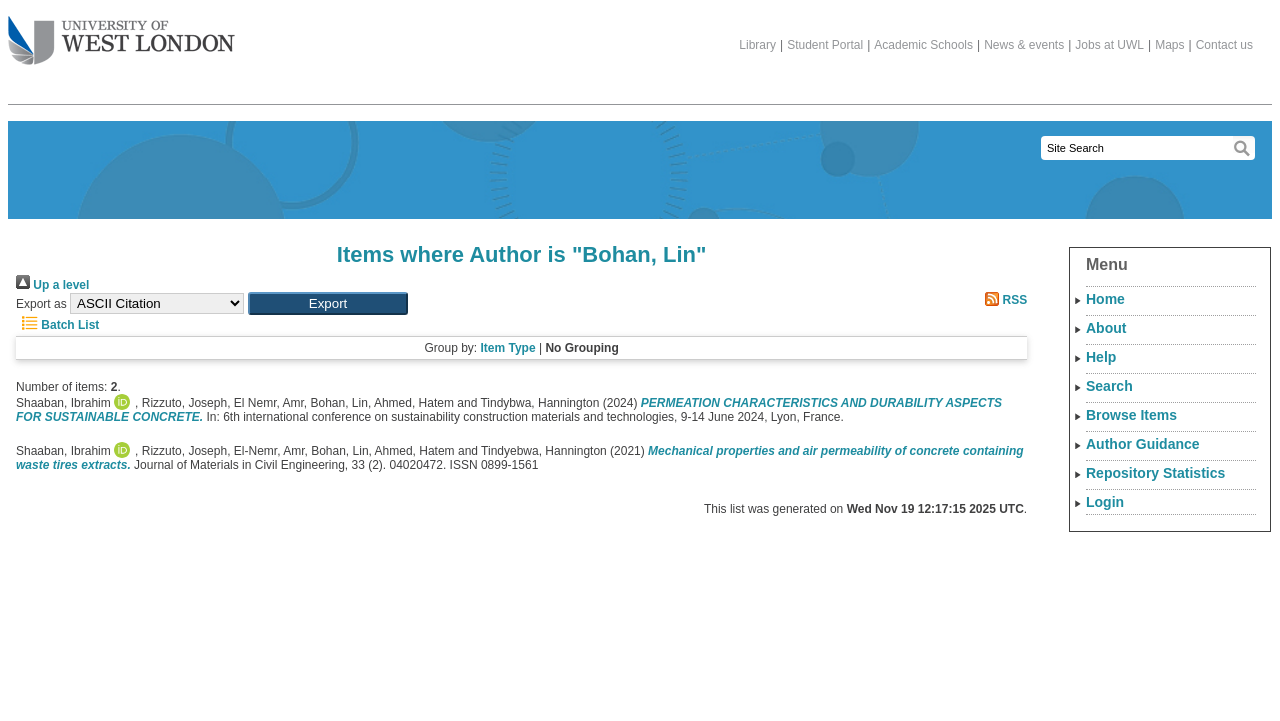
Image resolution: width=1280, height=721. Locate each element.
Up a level (52, 285)
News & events (1024, 45)
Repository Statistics (1155, 473)
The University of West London (121, 33)
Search (1109, 386)
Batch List (57, 325)
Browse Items (1131, 415)
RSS (1003, 300)
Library (757, 45)
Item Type (507, 348)
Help (1101, 357)
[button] (328, 303)
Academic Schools (923, 45)
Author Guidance (1143, 444)
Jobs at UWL (1109, 45)
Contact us (1224, 45)
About (1106, 328)
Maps (1169, 45)
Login (1105, 502)
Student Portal (825, 45)
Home (1105, 299)
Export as (41, 304)
